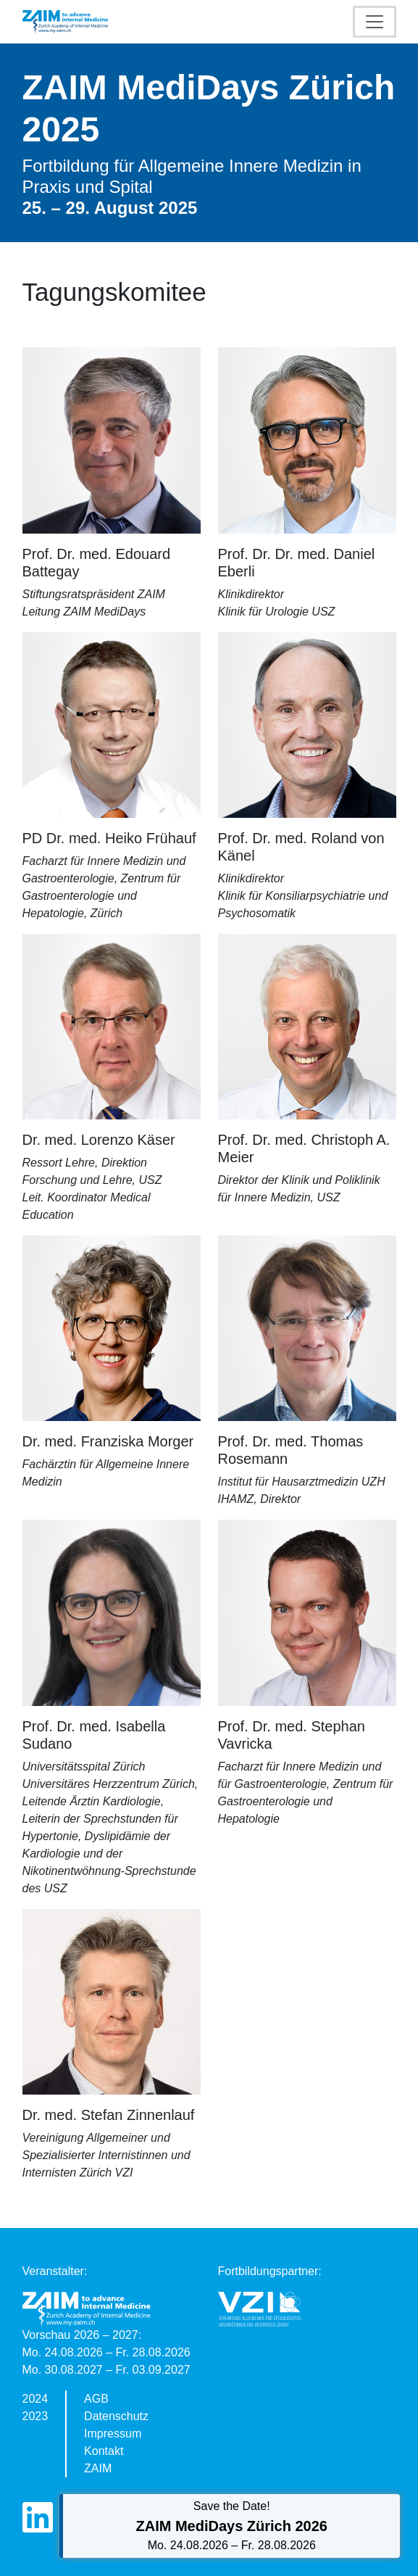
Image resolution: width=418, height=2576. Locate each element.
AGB (96, 2399)
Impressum (112, 2433)
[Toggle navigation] (374, 22)
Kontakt (103, 2451)
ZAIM (98, 2468)
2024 (35, 2399)
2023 (35, 2416)
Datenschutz (116, 2416)
